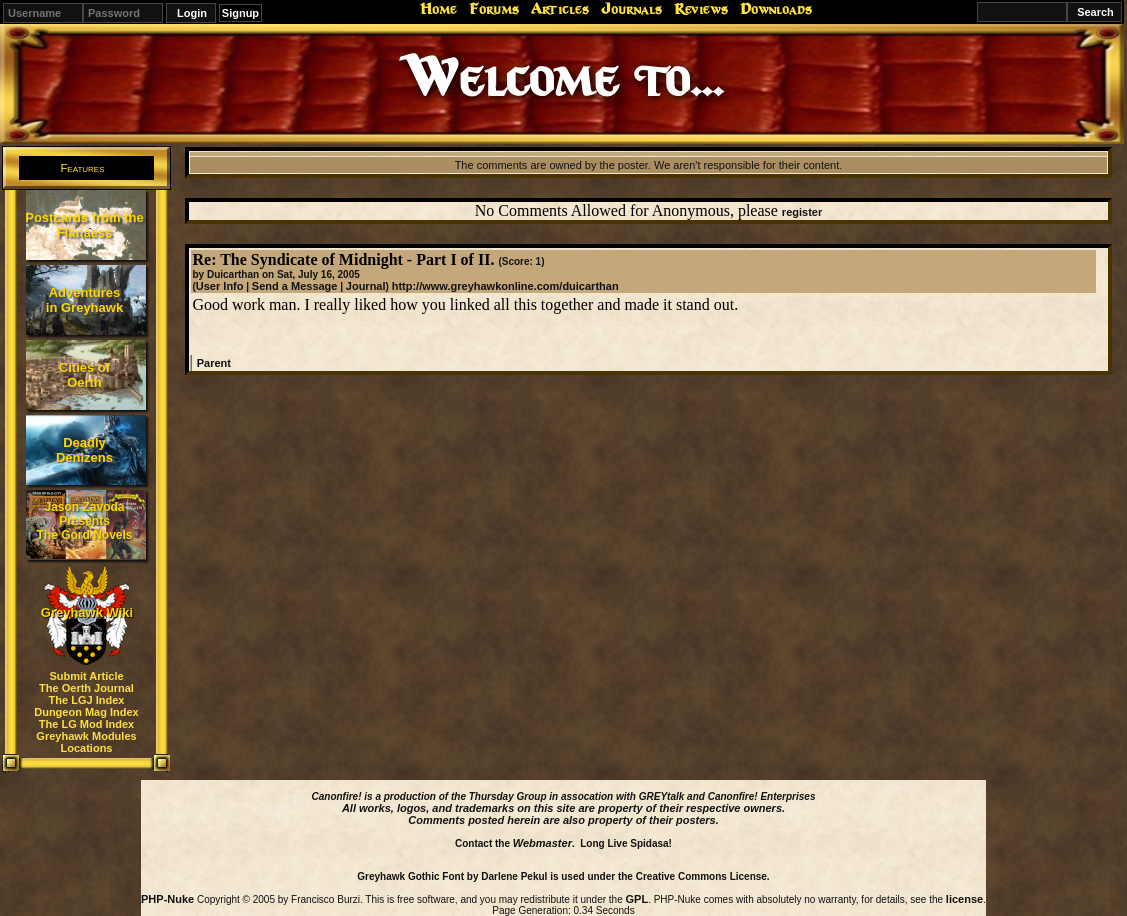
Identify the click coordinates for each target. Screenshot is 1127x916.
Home (438, 9)
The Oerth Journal (86, 688)
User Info (220, 286)
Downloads (776, 9)
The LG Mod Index (86, 724)
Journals (631, 9)
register (802, 212)
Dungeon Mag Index (86, 712)
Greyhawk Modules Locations (86, 742)
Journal (366, 286)
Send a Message (295, 286)
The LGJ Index (87, 700)
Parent (214, 363)
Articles (560, 9)
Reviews (701, 9)
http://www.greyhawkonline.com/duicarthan (505, 286)
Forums (494, 9)
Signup (240, 13)
